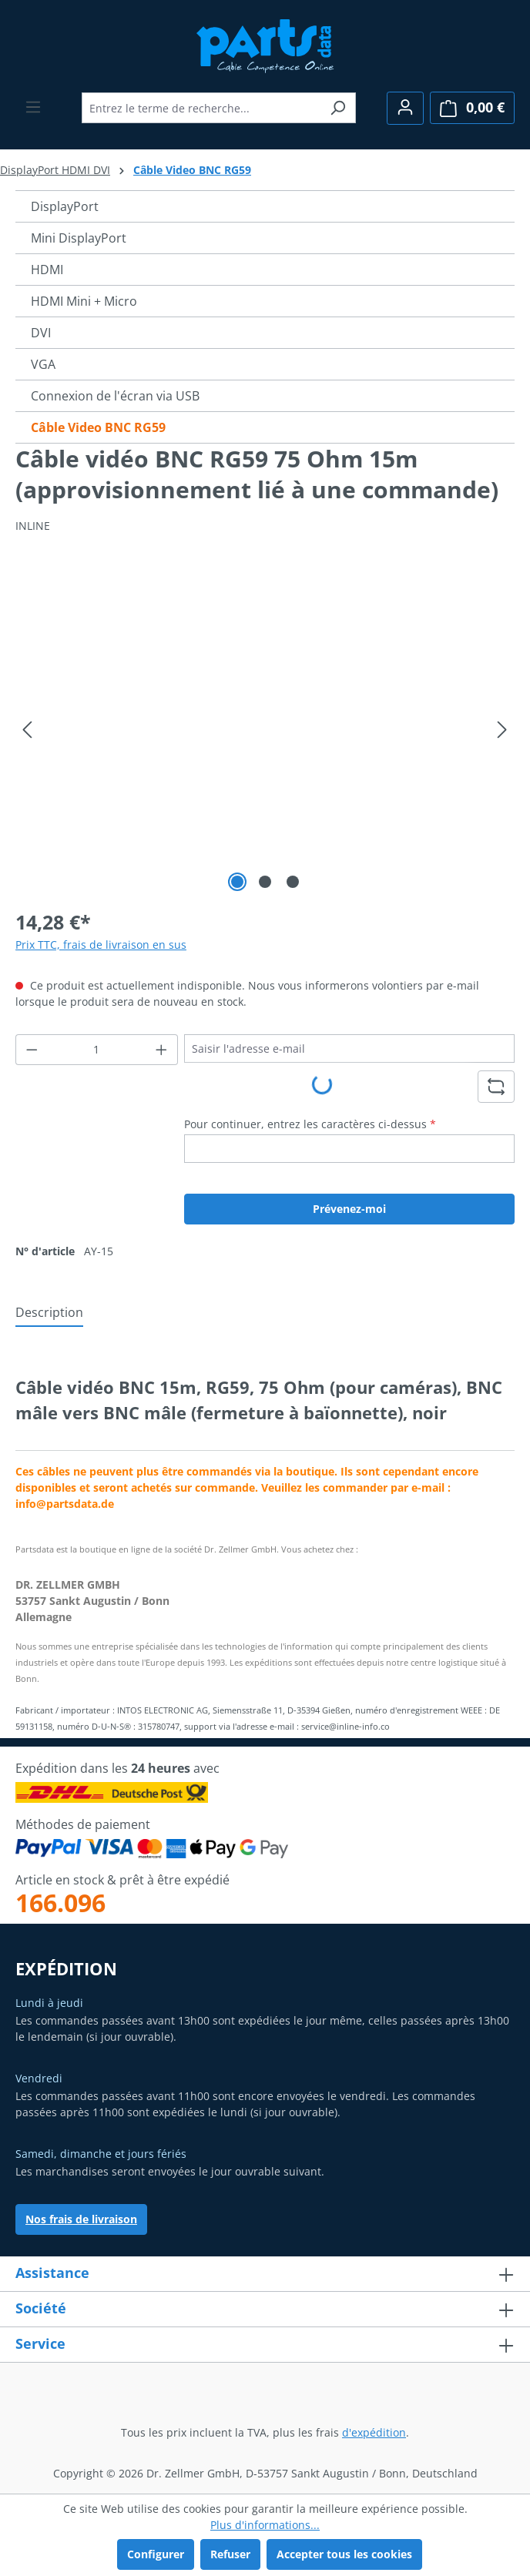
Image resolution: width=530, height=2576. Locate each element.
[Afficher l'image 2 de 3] (265, 882)
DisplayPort (65, 206)
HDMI (47, 269)
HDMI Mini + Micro (84, 301)
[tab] (49, 1313)
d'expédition (374, 2432)
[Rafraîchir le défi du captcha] (496, 1086)
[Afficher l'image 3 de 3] (293, 882)
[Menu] (33, 107)
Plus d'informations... (265, 2524)
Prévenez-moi (349, 1208)
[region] (265, 730)
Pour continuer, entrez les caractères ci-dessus (310, 1124)
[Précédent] (27, 730)
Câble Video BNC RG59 (98, 427)
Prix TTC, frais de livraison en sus (100, 944)
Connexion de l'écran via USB (115, 395)
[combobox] (201, 107)
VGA (43, 364)
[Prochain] (502, 730)
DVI (41, 332)
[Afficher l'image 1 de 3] (237, 882)
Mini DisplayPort (78, 237)
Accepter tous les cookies (344, 2554)
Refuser (230, 2554)
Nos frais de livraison (81, 2219)
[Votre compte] (405, 108)
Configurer (155, 2554)
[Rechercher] (338, 107)
